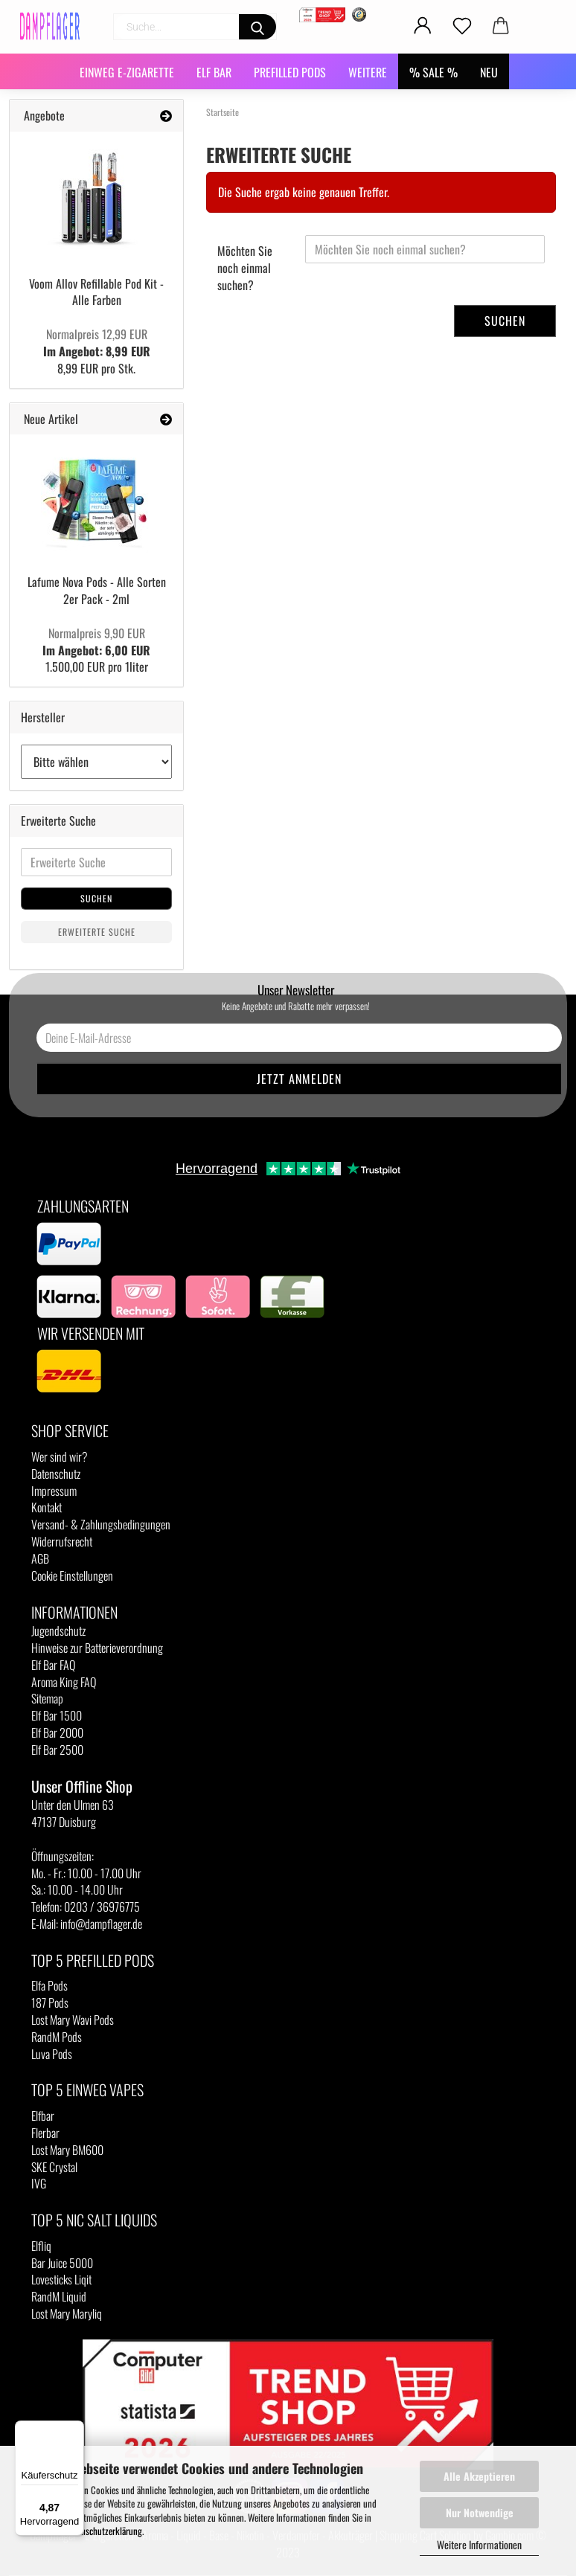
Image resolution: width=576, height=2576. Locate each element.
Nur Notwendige (479, 2512)
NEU (489, 72)
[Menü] (75, 2429)
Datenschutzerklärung (103, 2530)
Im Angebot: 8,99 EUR (96, 342)
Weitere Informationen (479, 2544)
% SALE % (433, 72)
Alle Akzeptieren (479, 2476)
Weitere (367, 72)
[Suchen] (257, 26)
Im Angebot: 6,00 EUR (96, 641)
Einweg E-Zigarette (127, 72)
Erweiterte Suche (96, 931)
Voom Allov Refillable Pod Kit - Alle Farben (96, 291)
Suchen (504, 321)
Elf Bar (213, 72)
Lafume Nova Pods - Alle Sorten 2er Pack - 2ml (97, 590)
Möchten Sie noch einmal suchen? (244, 268)
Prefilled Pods (290, 72)
